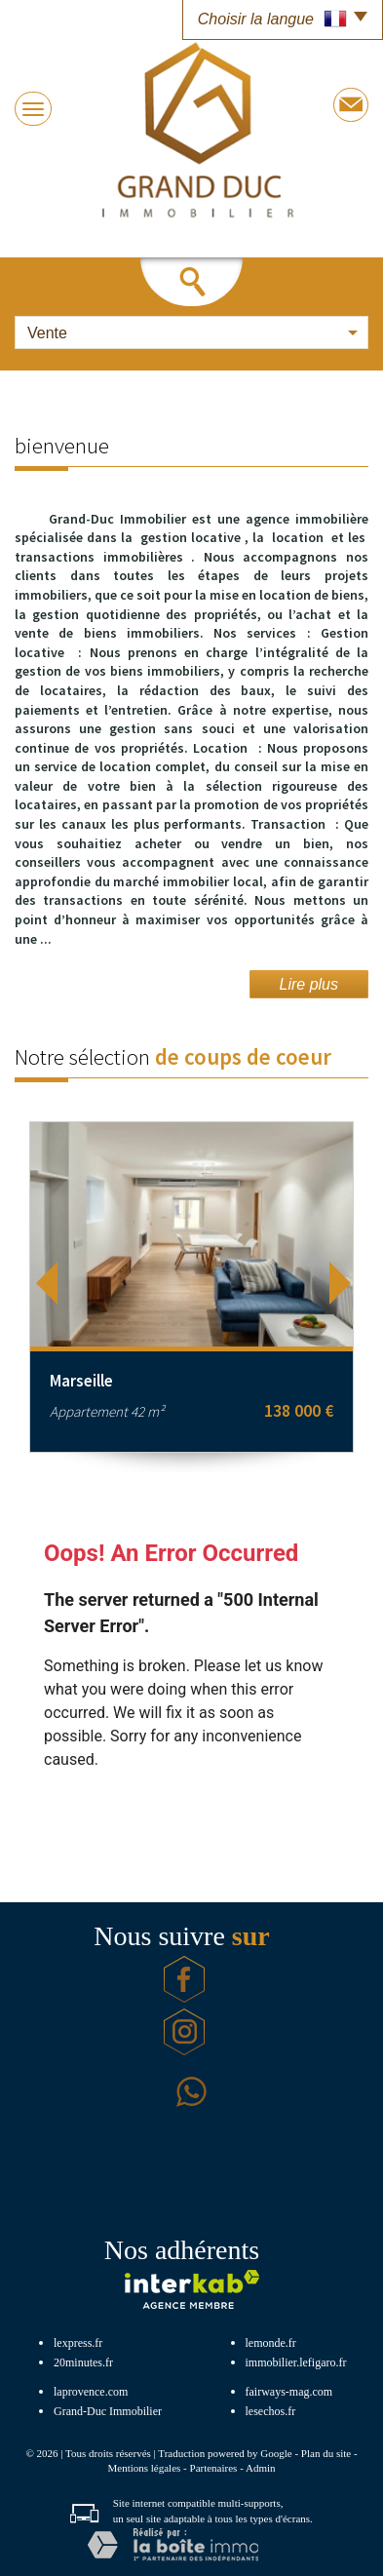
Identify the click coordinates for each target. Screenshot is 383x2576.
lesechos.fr (271, 2411)
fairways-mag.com (289, 2392)
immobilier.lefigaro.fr (296, 2362)
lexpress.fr (78, 2343)
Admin (261, 2468)
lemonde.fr (271, 2343)
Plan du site (326, 2453)
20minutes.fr (83, 2362)
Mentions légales (143, 2468)
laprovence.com (91, 2392)
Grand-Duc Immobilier (108, 2411)
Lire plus (309, 984)
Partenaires (214, 2468)
